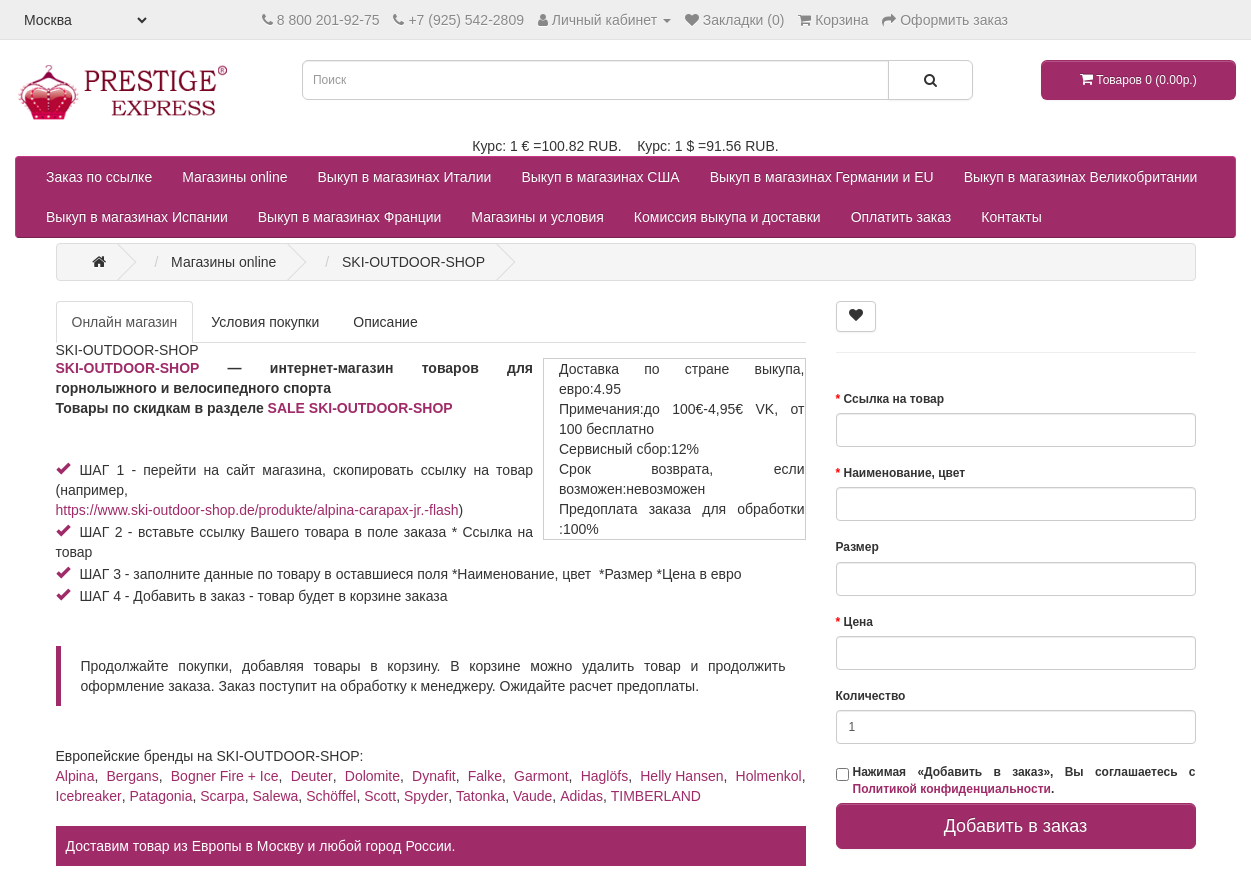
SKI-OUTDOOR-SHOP (128, 368)
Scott (380, 796)
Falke (485, 776)
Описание (385, 322)
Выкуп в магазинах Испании (137, 217)
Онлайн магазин (125, 322)
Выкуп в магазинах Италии (405, 177)
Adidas (581, 796)
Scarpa (222, 796)
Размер (857, 547)
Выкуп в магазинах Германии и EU (822, 177)
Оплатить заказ (901, 217)
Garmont (541, 776)
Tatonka (480, 796)
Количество (871, 696)
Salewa (275, 796)
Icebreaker (89, 796)
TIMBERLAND (656, 796)
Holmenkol (769, 776)
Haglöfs (604, 776)
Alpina (75, 776)
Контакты (1011, 217)
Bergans (133, 776)
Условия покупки (265, 322)
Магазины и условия (537, 217)
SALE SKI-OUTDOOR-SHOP (360, 408)
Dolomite (372, 776)
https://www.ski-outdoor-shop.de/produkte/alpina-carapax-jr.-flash (257, 510)
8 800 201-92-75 (328, 20)
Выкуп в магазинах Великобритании (1081, 177)
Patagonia (160, 796)
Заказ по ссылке (99, 177)
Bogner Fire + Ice (225, 776)
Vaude (532, 796)
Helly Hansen (681, 776)
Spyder (426, 796)
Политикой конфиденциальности (952, 789)
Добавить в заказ (1016, 826)
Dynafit (434, 776)
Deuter (312, 776)
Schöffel (331, 796)
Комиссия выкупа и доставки (727, 217)
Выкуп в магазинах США (600, 177)
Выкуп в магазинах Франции (350, 217)
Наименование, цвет (905, 473)
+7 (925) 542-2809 (466, 20)
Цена (859, 622)
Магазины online (234, 177)
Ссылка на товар (894, 399)
